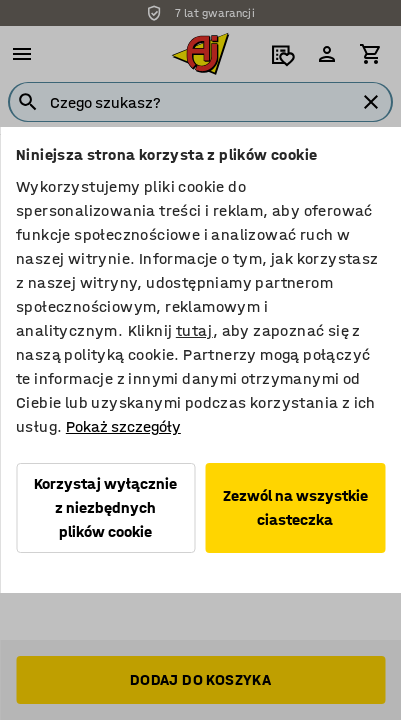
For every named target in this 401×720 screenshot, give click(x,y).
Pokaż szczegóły (123, 426)
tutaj (194, 330)
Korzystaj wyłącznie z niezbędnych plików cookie (105, 507)
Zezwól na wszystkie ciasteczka (295, 507)
